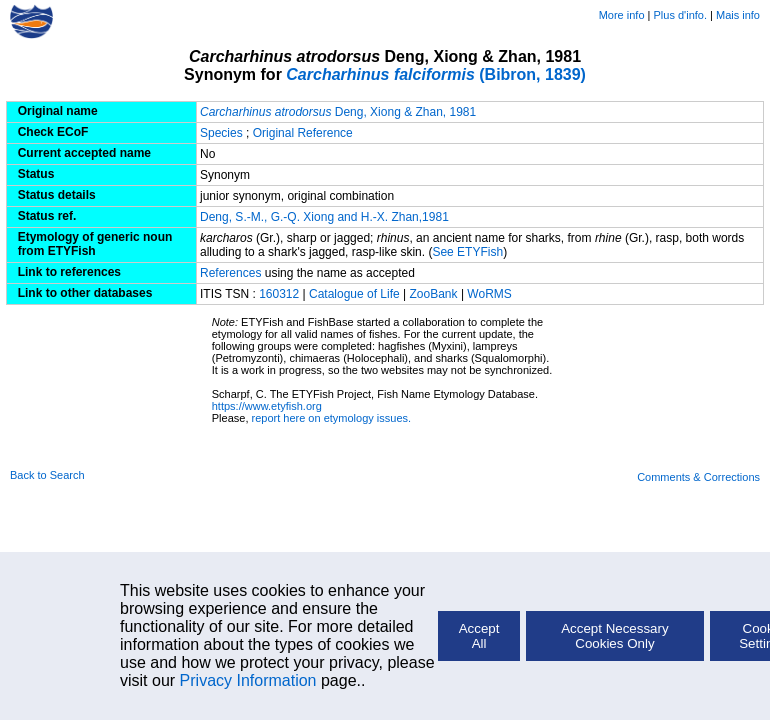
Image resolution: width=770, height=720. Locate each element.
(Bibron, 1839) (436, 74)
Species (221, 133)
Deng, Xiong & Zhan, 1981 (338, 112)
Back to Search (47, 475)
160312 (279, 294)
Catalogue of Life (356, 294)
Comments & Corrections (698, 477)
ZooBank (435, 294)
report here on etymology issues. (332, 418)
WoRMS (489, 294)
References (230, 273)
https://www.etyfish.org (267, 406)
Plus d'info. (680, 15)
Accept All (479, 636)
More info (622, 15)
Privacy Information (248, 680)
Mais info (738, 15)
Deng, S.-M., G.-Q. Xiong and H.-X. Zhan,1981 (324, 217)
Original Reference (303, 133)
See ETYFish (467, 252)
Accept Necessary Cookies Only (614, 636)
